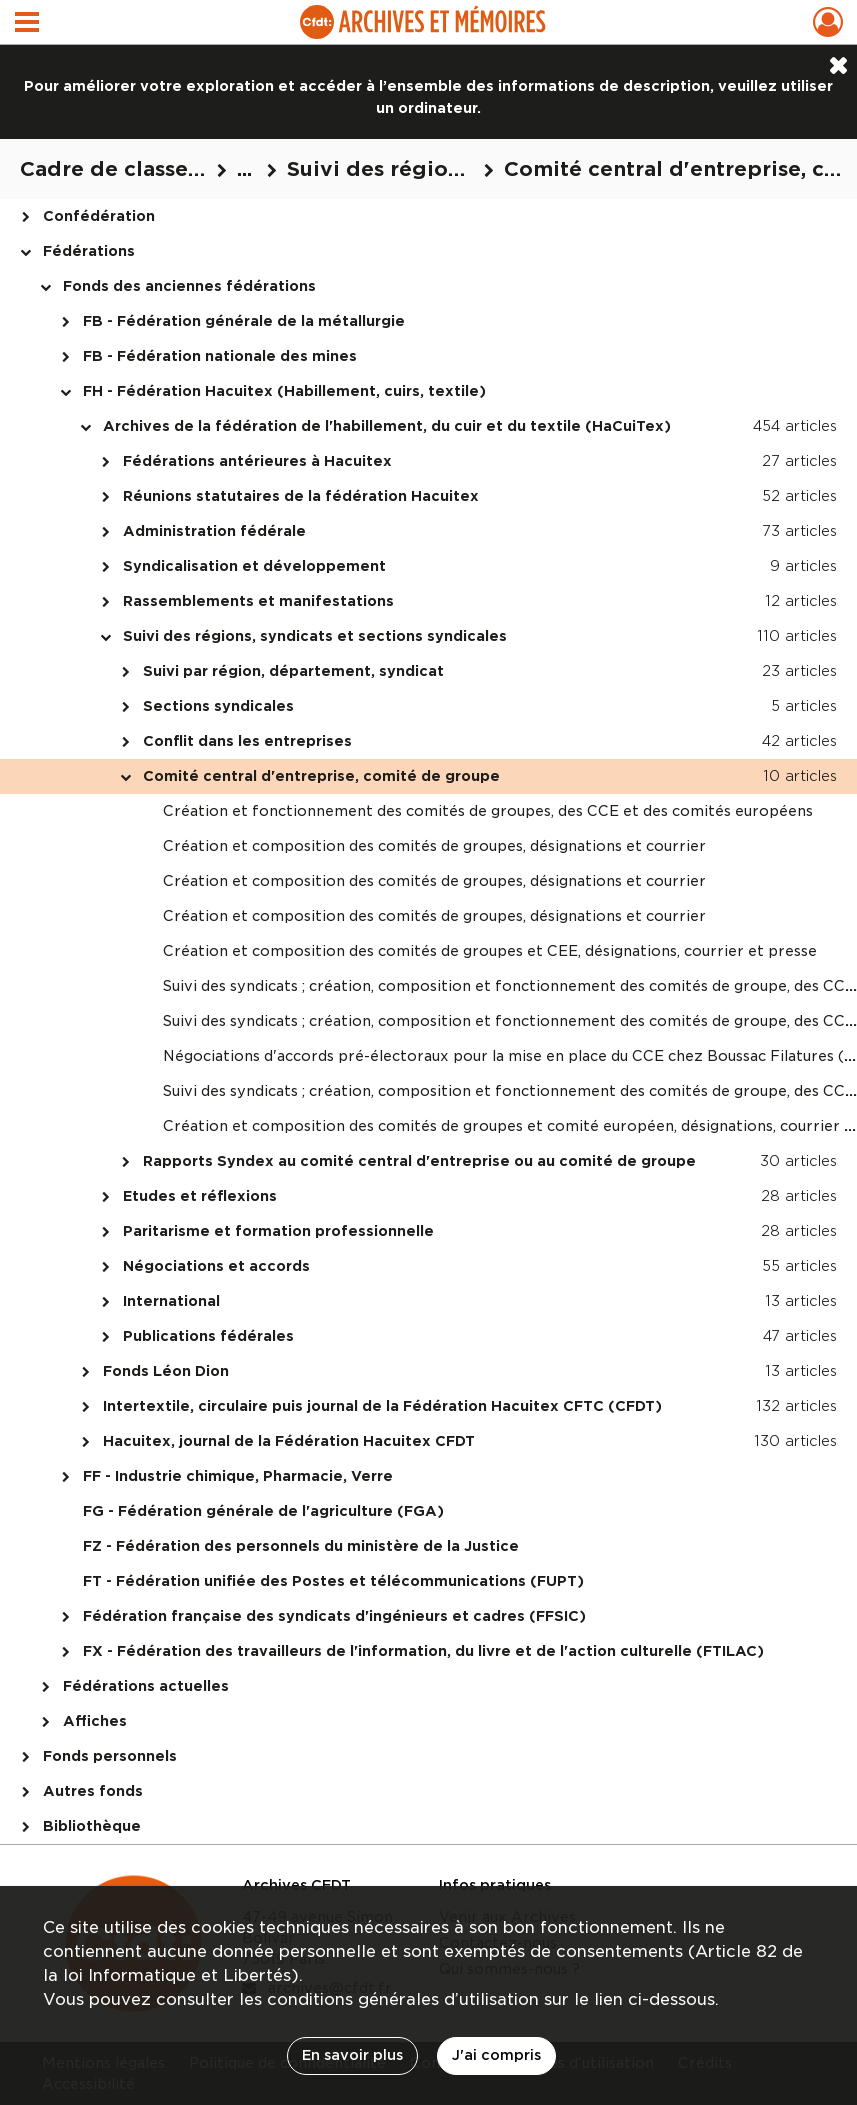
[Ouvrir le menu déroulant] (27, 24)
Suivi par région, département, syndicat (293, 671)
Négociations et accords (216, 1266)
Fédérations (89, 251)
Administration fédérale (214, 531)
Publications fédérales (208, 1336)
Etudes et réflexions (200, 1196)
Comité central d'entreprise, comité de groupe (321, 776)
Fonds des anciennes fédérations (189, 286)
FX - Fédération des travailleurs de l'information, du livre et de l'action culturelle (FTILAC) (423, 1651)
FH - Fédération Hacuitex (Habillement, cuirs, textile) (284, 391)
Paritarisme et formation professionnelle (278, 1231)
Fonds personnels (110, 1756)
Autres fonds (93, 1791)
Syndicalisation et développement (254, 566)
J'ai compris (496, 2055)
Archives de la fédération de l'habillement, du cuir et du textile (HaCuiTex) (387, 426)
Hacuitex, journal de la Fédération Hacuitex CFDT (289, 1441)
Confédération (99, 216)
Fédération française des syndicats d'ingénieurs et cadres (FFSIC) (334, 1616)
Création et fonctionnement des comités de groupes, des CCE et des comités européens (488, 811)
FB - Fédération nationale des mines (220, 356)
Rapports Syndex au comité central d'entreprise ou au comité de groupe (419, 1161)
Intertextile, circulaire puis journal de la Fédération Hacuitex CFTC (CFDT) (382, 1406)
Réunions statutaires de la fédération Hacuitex (301, 496)
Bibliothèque (92, 1826)
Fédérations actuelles (146, 1686)
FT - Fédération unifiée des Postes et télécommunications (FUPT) (333, 1581)
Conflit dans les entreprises (247, 741)
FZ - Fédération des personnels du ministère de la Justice (301, 1546)
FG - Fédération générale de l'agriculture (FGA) (263, 1511)
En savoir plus (352, 2055)
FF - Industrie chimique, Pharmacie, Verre (238, 1476)
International (171, 1301)
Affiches (95, 1721)
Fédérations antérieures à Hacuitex (257, 461)
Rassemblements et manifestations (258, 601)
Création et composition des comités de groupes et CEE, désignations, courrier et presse (490, 951)
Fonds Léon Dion (166, 1371)
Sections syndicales (218, 706)
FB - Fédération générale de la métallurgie (244, 321)
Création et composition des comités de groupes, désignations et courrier (434, 846)
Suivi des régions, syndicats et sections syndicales (315, 636)
